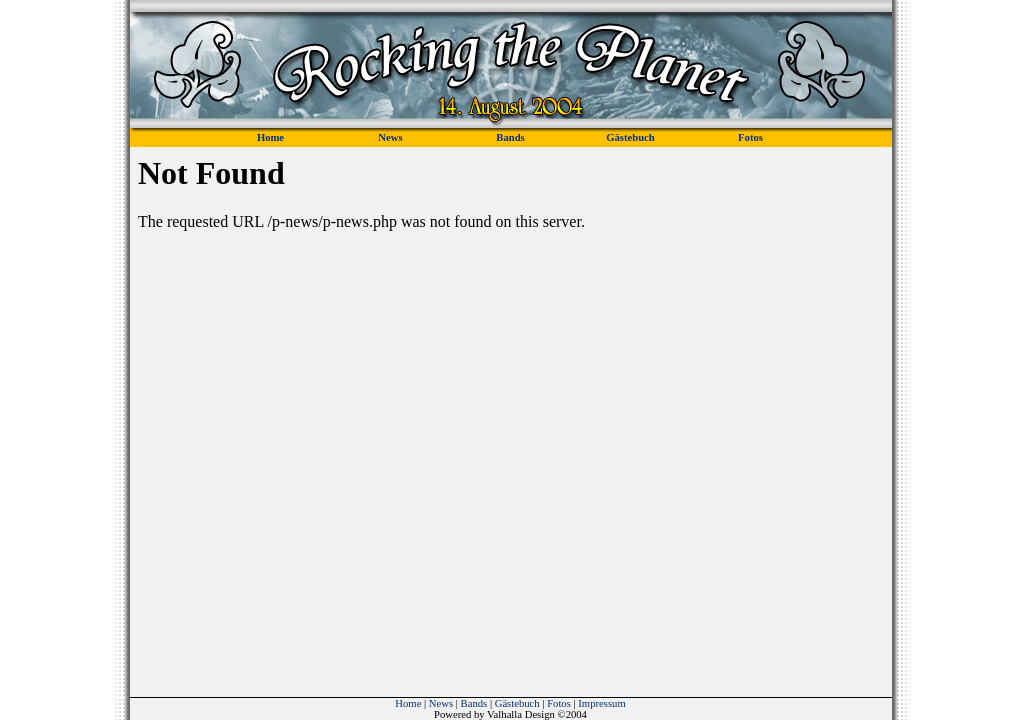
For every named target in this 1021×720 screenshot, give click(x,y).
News (441, 703)
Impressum (601, 703)
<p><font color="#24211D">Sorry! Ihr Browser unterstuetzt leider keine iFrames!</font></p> (511, 401)
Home (408, 703)
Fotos (559, 703)
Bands (474, 703)
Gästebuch (517, 703)
